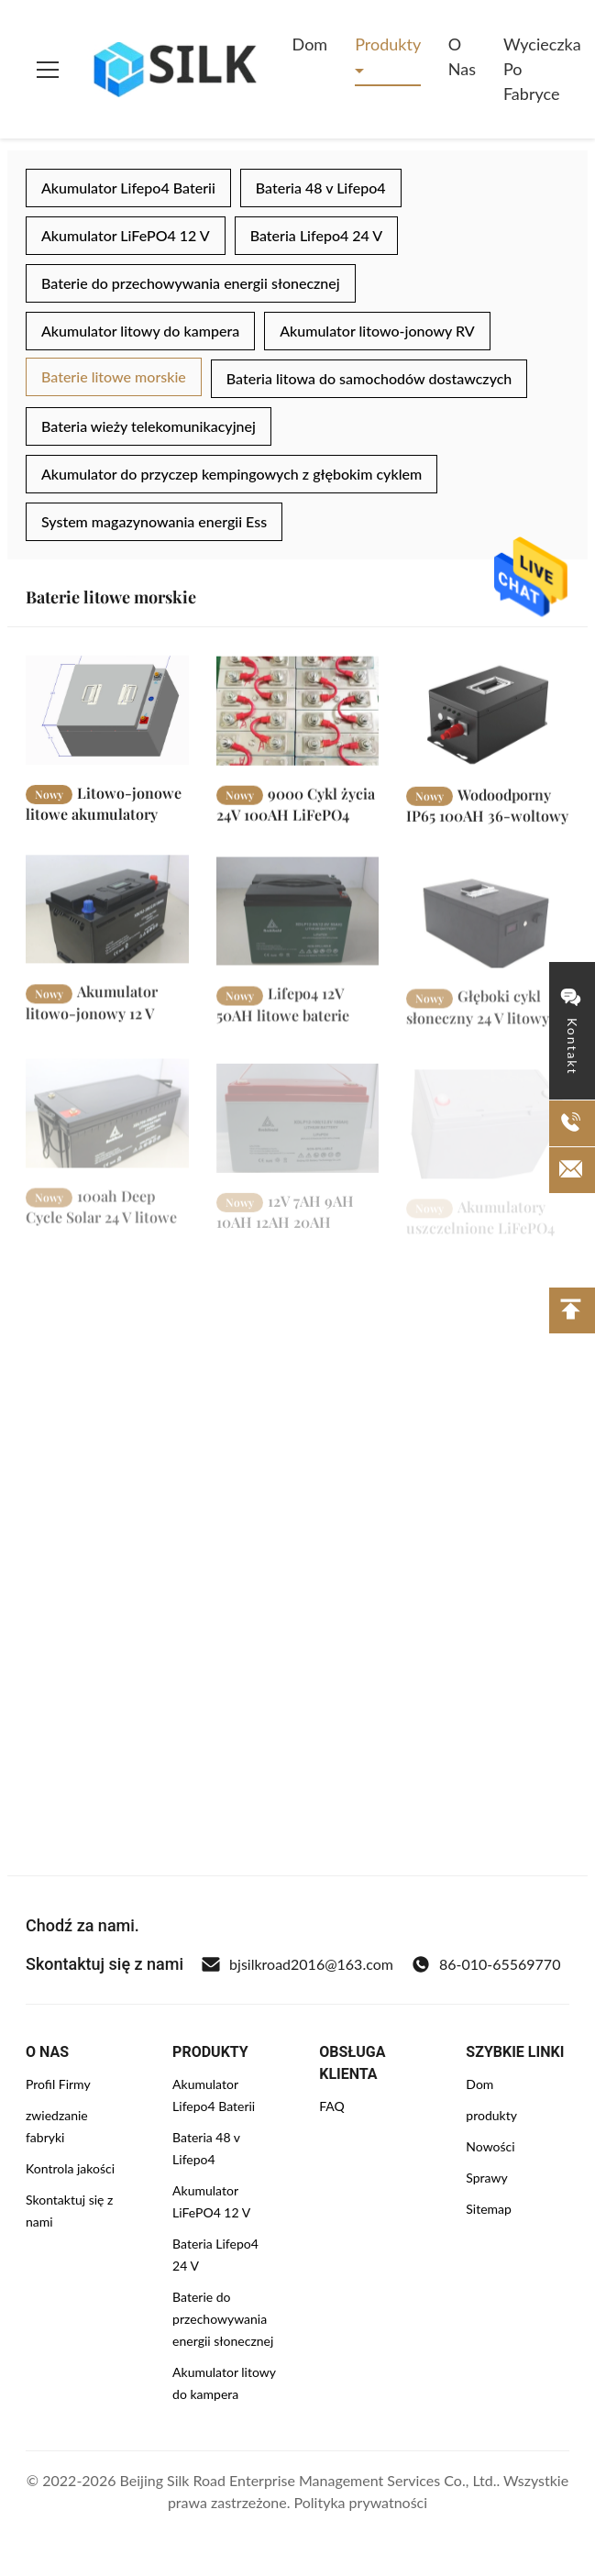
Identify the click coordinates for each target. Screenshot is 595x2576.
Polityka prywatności (361, 2502)
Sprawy (486, 2177)
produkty (491, 2115)
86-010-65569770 (486, 1964)
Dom (310, 44)
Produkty (388, 44)
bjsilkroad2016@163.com (297, 1964)
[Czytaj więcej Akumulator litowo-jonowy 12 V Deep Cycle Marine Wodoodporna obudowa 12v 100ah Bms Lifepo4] (107, 921)
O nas (462, 56)
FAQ (332, 2106)
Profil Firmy (58, 2084)
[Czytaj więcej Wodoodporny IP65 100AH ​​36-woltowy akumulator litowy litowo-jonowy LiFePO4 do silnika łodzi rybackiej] (487, 720)
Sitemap (489, 2209)
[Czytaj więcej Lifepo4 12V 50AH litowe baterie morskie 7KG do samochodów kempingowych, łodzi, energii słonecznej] (298, 926)
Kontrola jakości (70, 2168)
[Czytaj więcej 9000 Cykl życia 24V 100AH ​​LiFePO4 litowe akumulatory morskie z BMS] (298, 717)
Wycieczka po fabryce (542, 69)
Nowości (490, 2146)
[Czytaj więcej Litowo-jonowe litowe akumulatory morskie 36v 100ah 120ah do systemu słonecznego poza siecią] (107, 714)
